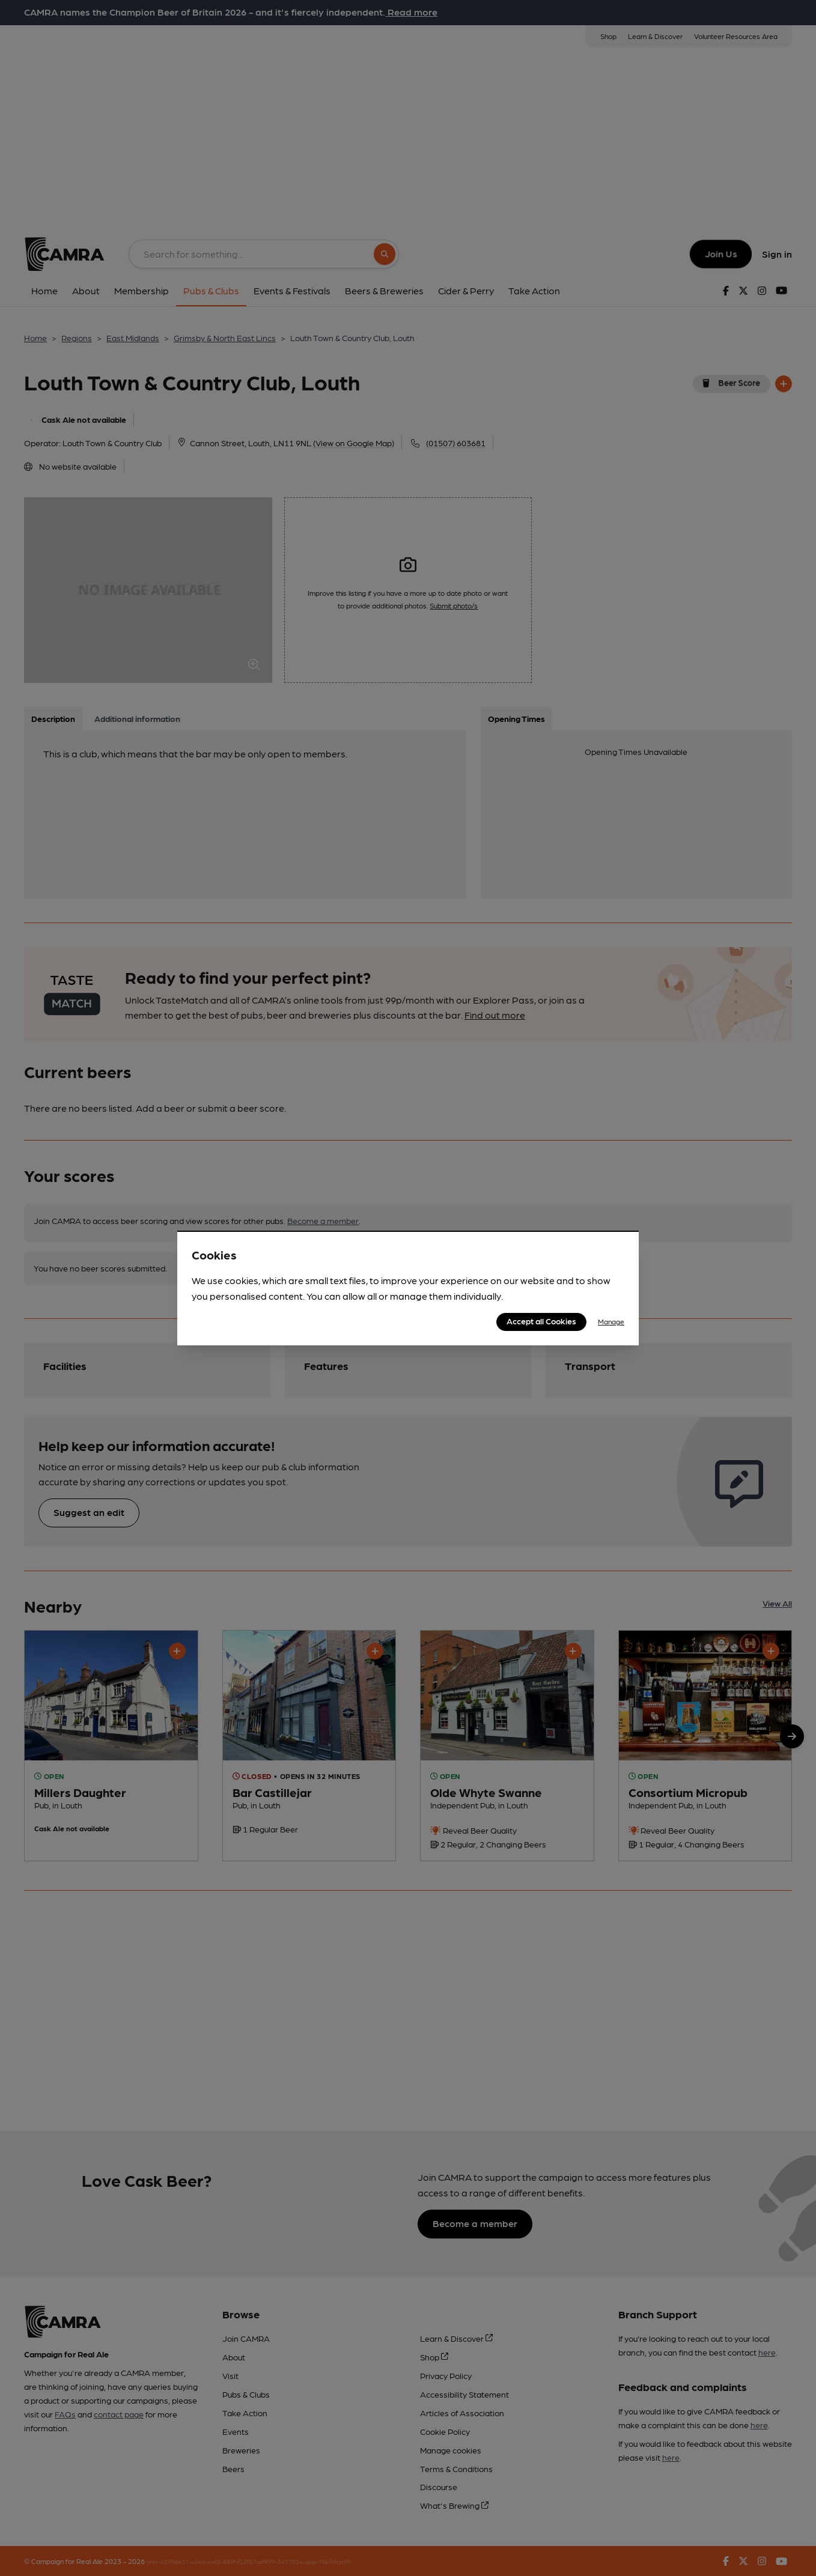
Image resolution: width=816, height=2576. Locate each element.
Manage (611, 1321)
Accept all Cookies (541, 1321)
